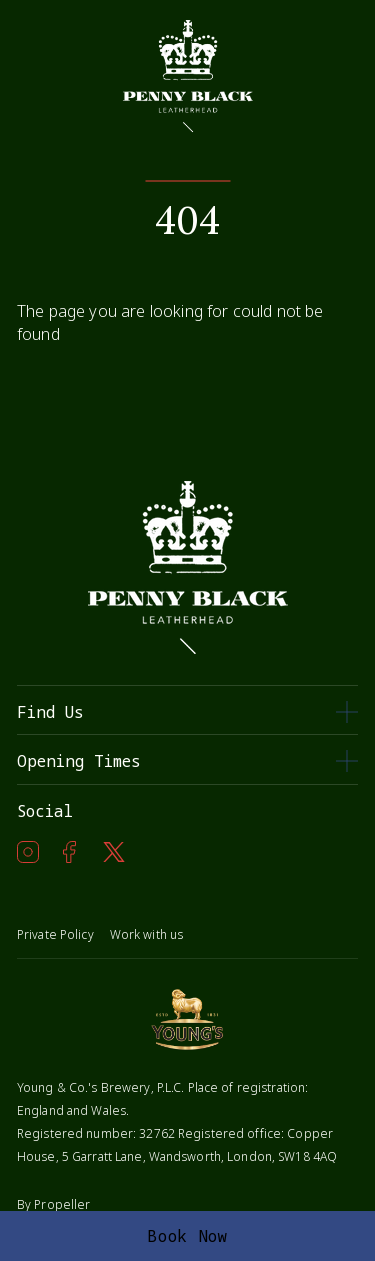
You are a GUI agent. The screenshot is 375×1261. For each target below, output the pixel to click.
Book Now (187, 1236)
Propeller (62, 1204)
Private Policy (55, 934)
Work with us (146, 934)
